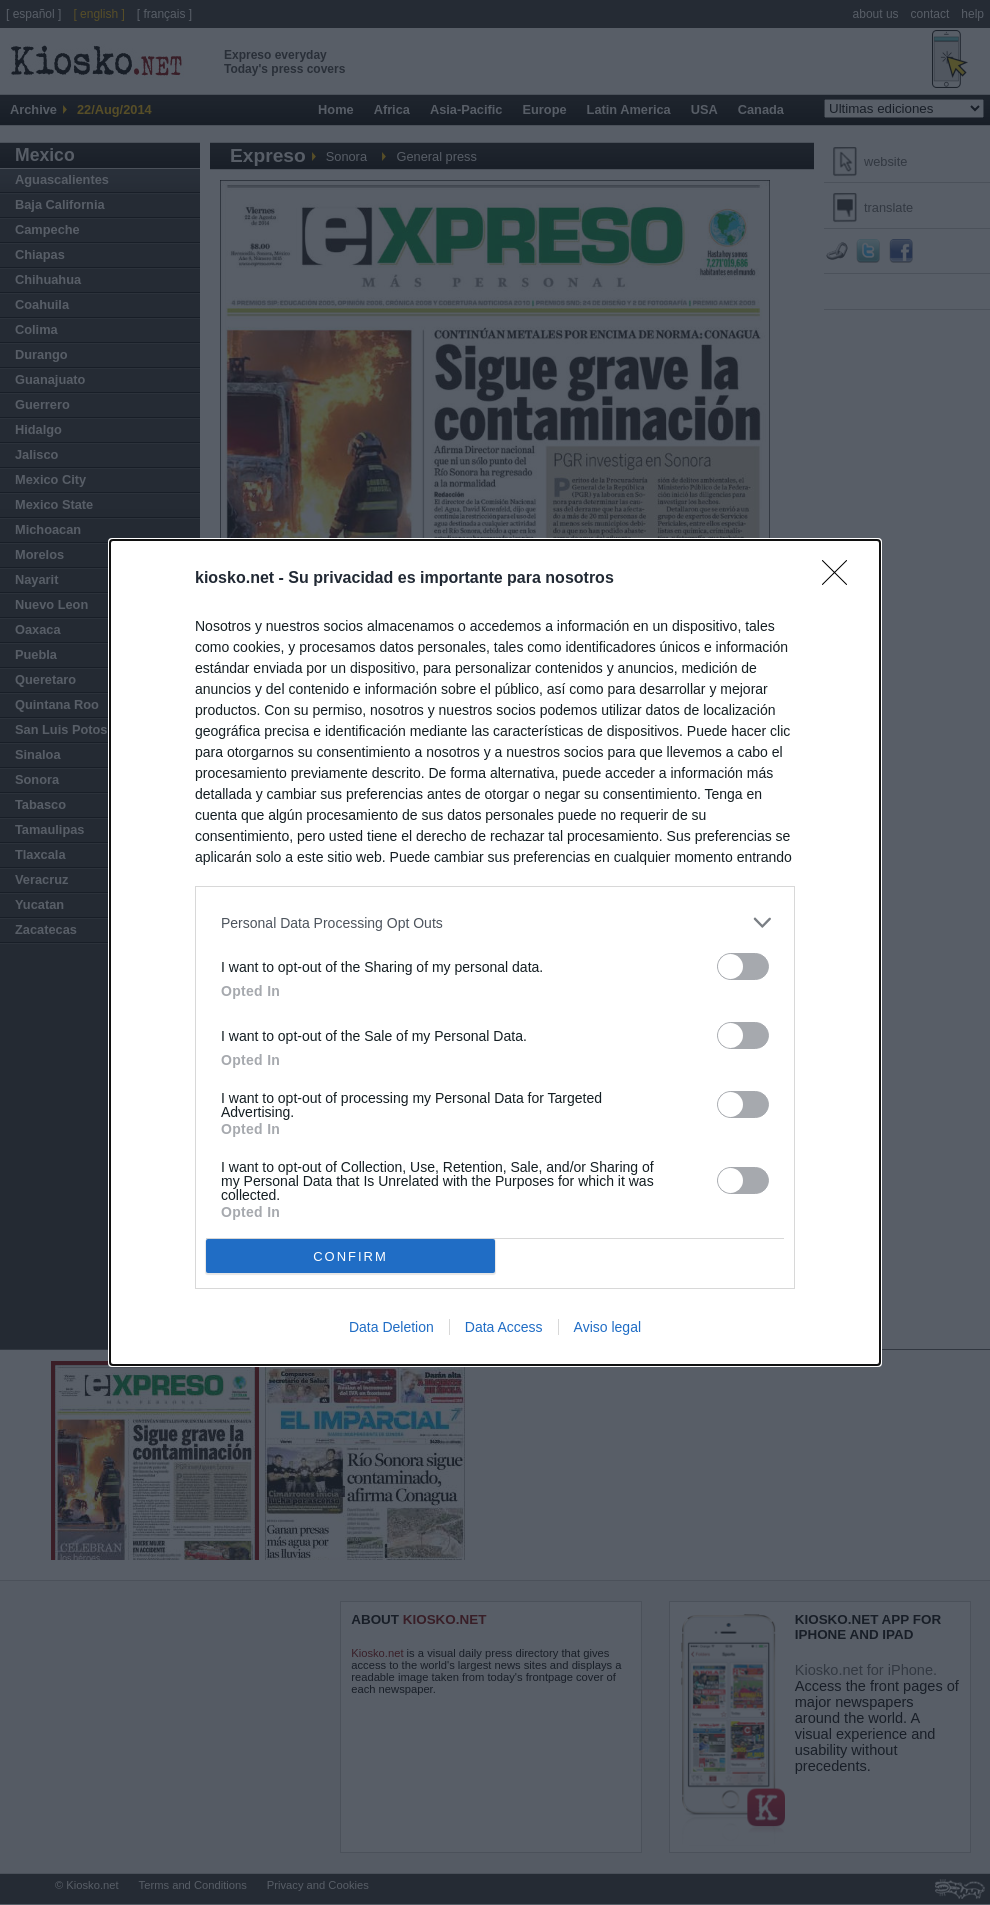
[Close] (841, 579)
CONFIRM (350, 1256)
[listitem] (495, 922)
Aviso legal (607, 1327)
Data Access (504, 1327)
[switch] (743, 966)
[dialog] (495, 952)
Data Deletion (391, 1327)
